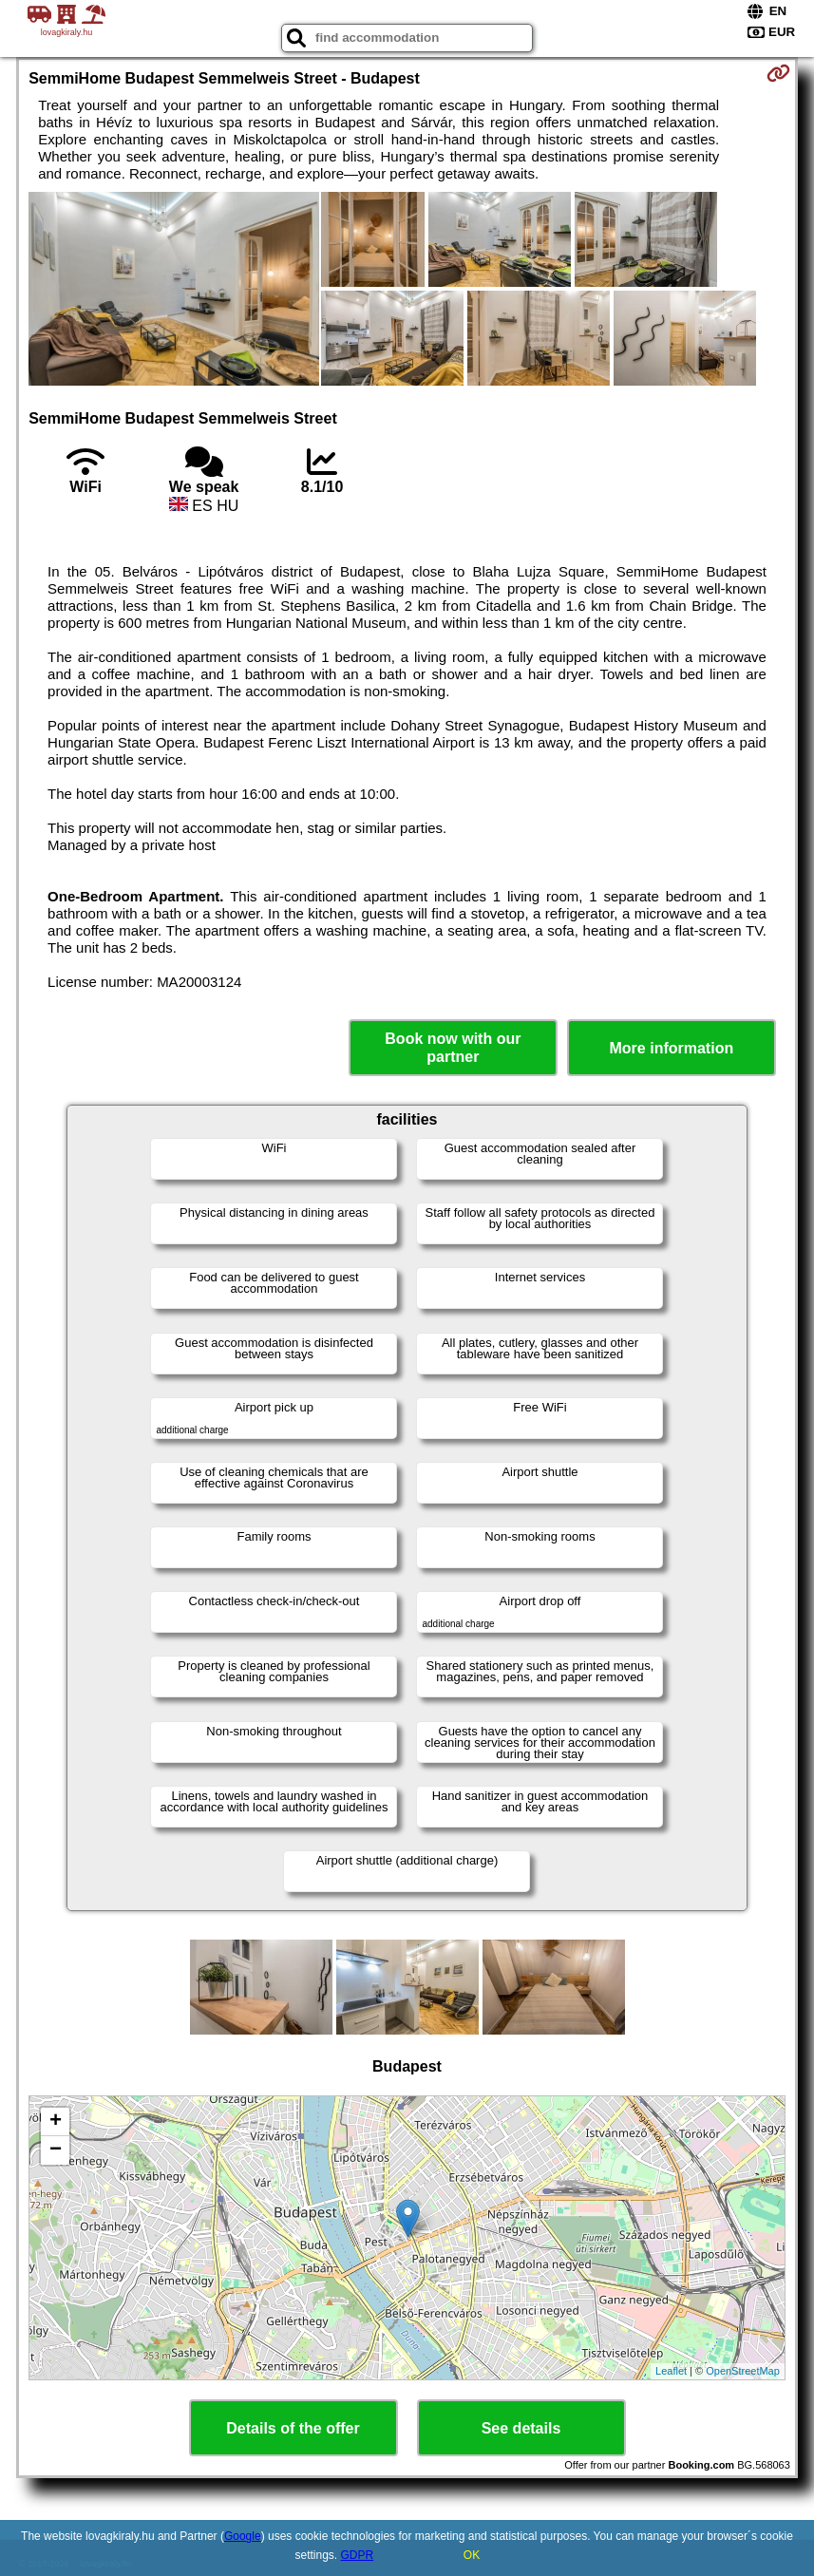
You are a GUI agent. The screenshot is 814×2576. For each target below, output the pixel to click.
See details (521, 2428)
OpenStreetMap (743, 2371)
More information (672, 1048)
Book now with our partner (453, 1048)
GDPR (357, 2555)
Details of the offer (292, 2428)
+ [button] (55, 2122)
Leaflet (671, 2371)
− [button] (55, 2150)
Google (242, 2536)
